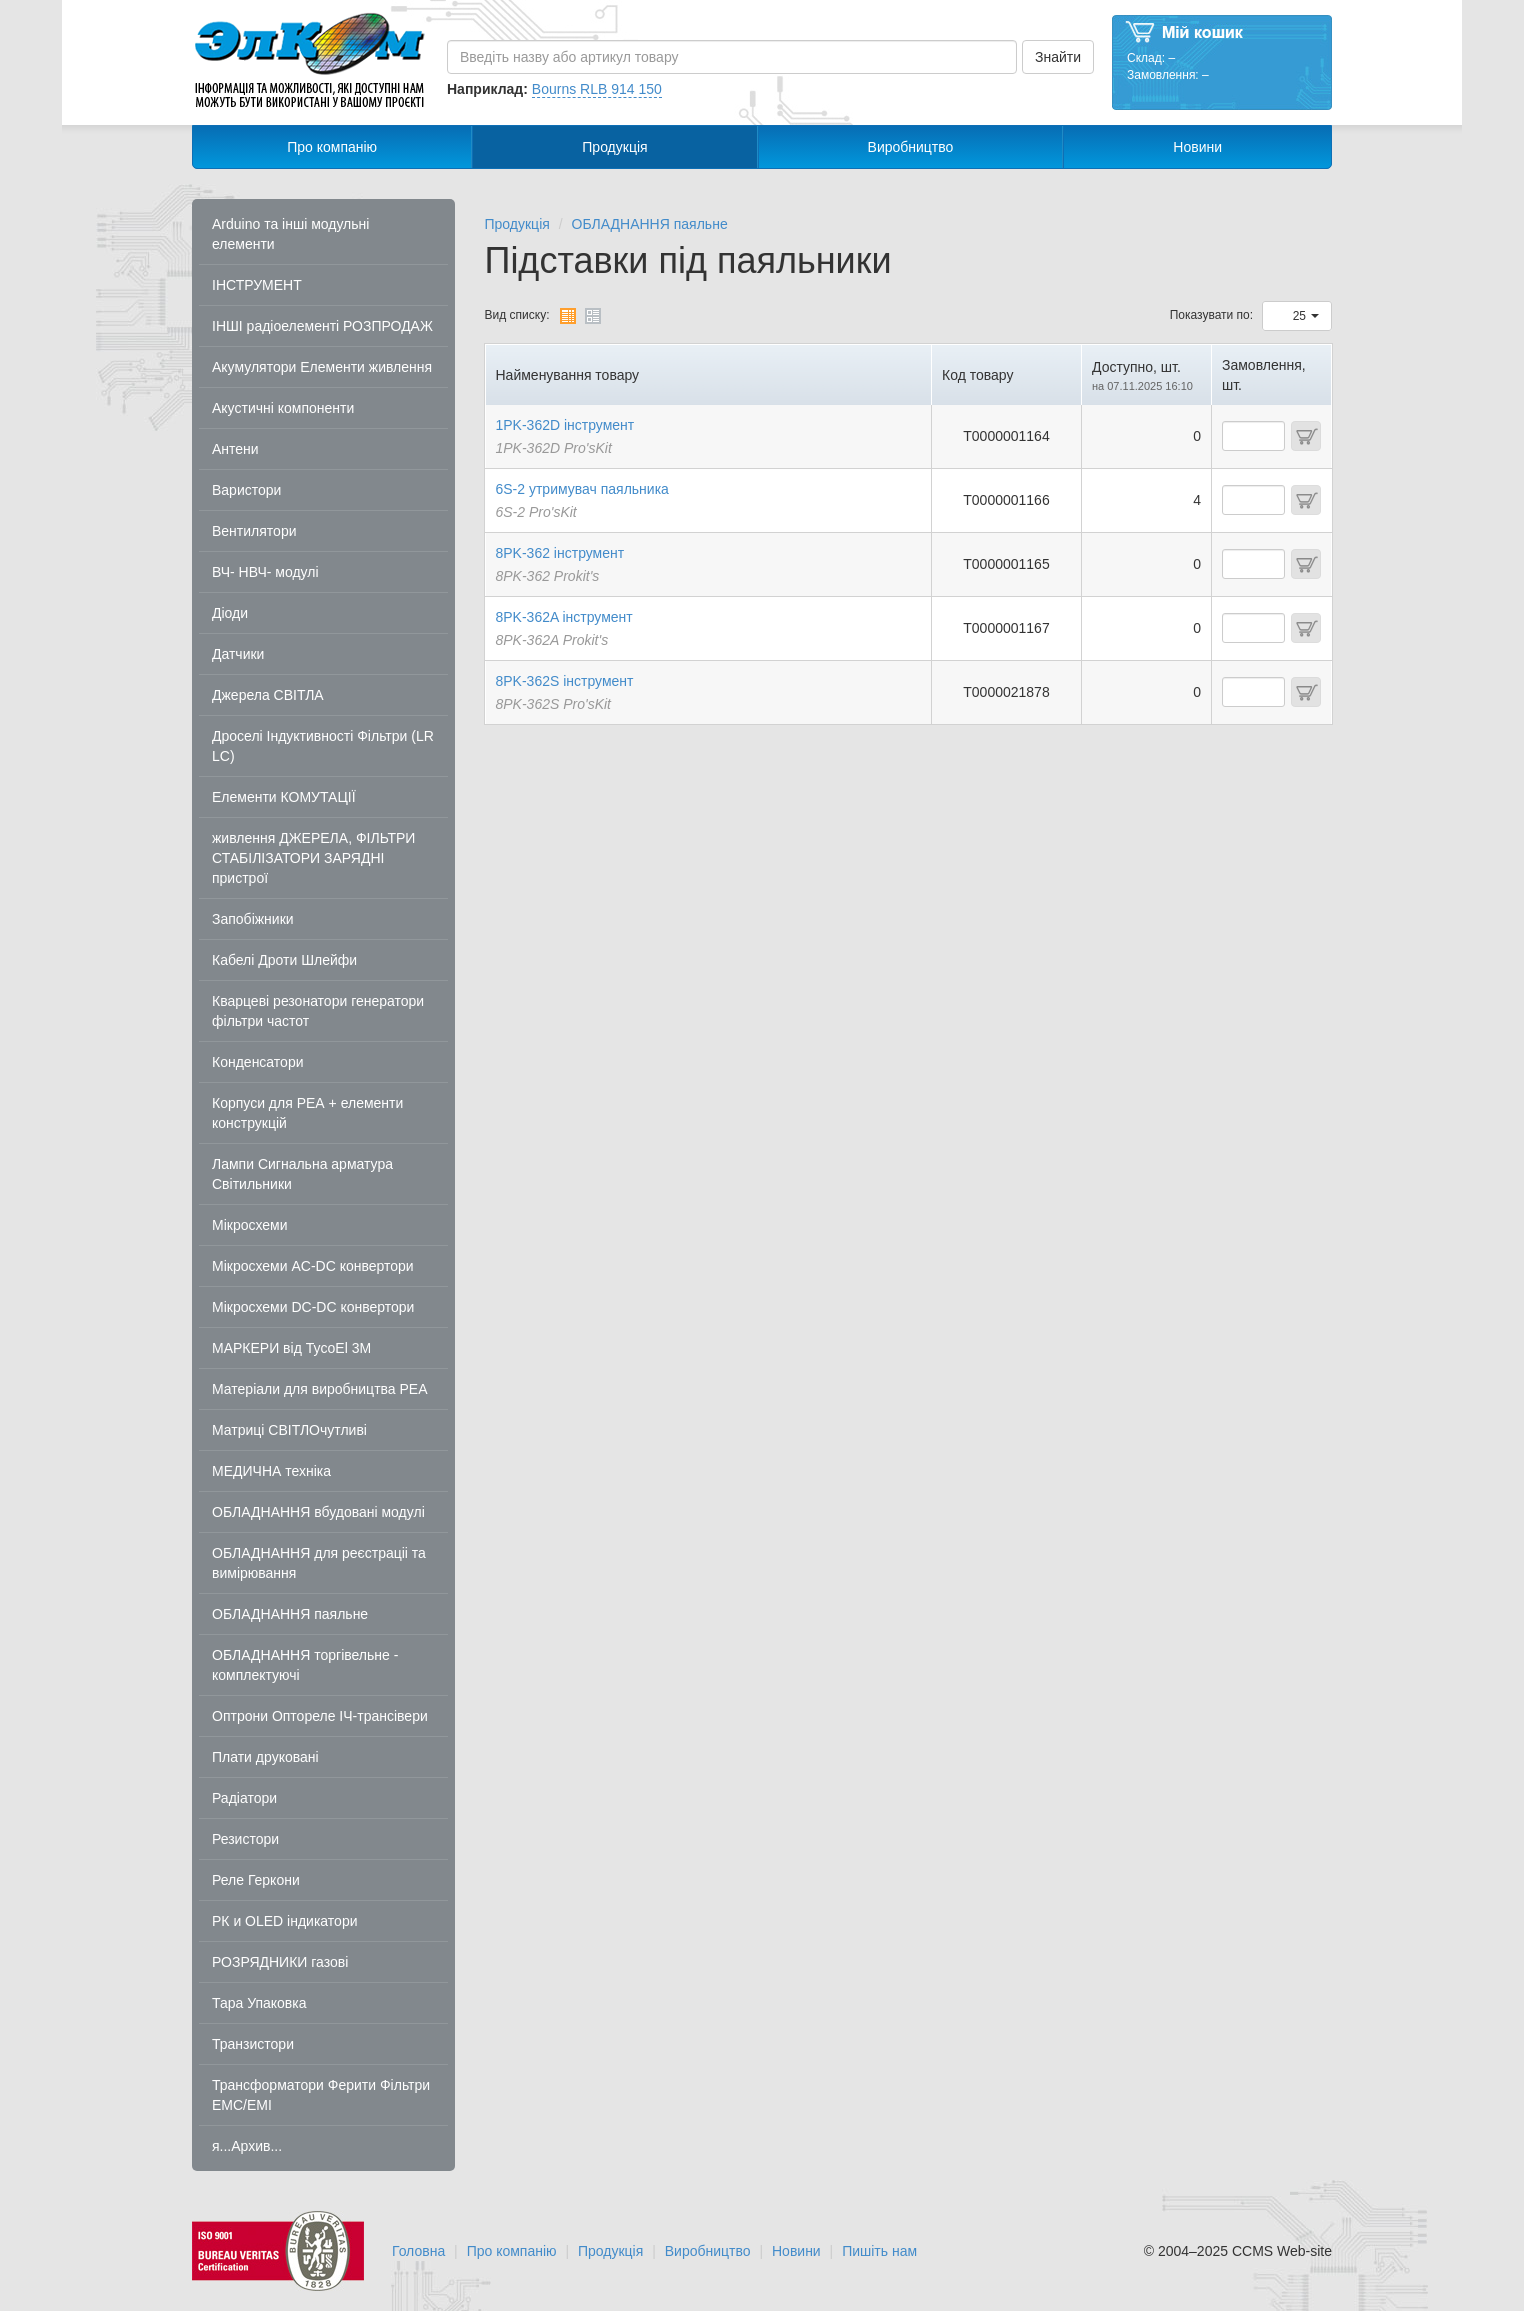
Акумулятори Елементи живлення (322, 367)
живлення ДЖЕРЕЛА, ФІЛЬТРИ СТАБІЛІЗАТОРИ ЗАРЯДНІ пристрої (313, 858)
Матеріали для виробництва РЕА (320, 1389)
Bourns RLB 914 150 (597, 89)
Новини (1197, 147)
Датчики (238, 654)
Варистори (246, 490)
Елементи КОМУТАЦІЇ (284, 797)
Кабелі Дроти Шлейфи (284, 960)
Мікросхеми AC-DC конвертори (313, 1266)
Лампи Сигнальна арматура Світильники (302, 1174)
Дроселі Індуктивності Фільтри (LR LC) (323, 746)
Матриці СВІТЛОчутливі (289, 1430)
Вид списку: (517, 315)
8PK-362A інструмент (564, 617)
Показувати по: (1211, 315)
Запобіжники (253, 919)
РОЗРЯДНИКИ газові (280, 1962)
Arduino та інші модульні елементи (290, 234)
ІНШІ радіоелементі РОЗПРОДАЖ (322, 326)
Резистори (245, 1839)
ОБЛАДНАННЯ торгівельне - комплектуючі (305, 1665)
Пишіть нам (879, 2251)
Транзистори (253, 2044)
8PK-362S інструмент (565, 681)
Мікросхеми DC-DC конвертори (313, 1307)
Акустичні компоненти (283, 408)
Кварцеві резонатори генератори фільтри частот (318, 1011)
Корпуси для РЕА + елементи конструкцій (307, 1113)
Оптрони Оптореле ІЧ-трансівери (320, 1716)
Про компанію (332, 147)
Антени (235, 449)
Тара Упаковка (259, 2003)
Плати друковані (265, 1757)
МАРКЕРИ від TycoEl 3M (291, 1348)
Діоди (230, 613)
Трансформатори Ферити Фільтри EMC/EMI (321, 2095)
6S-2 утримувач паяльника (582, 489)
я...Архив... (247, 2146)
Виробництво (911, 147)
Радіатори (244, 1798)
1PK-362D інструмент (565, 425)
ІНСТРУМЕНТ (257, 285)
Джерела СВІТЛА (268, 695)
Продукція (614, 147)
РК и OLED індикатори (285, 1921)
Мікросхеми (250, 1225)
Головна (418, 2251)
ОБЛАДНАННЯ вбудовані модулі (318, 1512)
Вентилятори (254, 531)
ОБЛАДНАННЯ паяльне (290, 1614)
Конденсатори (258, 1062)
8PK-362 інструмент (560, 553)
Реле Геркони (256, 1880)
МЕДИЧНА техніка (271, 1471)
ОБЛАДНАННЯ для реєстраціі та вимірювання (319, 1563)
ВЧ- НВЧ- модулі (265, 572)
